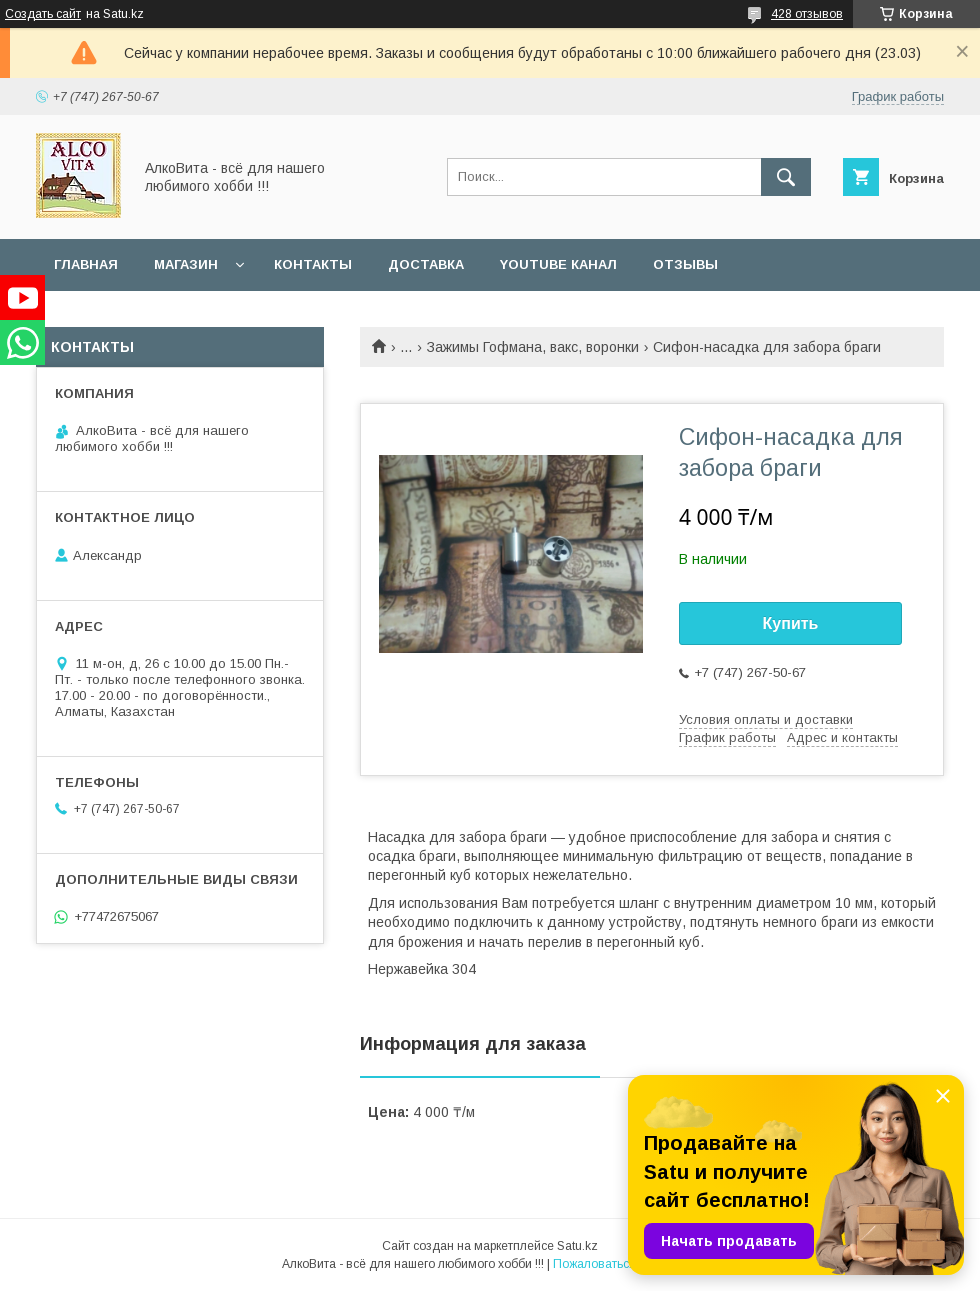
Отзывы (685, 264)
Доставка (426, 264)
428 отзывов (807, 14)
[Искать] (786, 177)
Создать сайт (43, 14)
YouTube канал (558, 264)
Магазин (186, 264)
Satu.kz (577, 1246)
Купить (791, 623)
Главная (86, 264)
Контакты (313, 264)
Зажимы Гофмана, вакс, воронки (533, 347)
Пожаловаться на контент (626, 1264)
